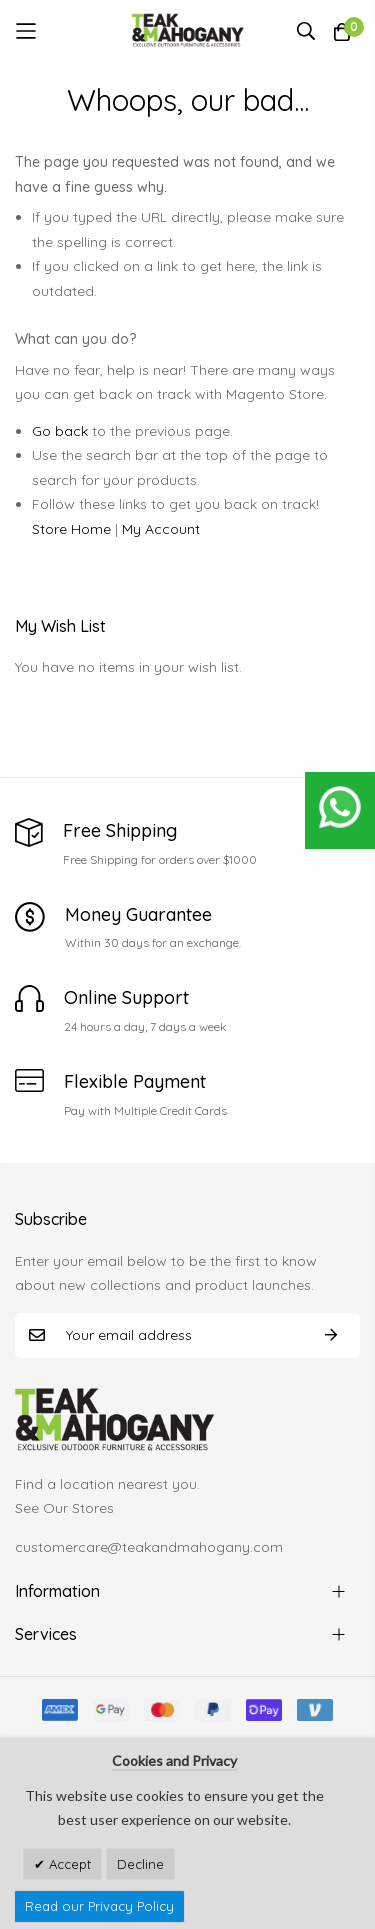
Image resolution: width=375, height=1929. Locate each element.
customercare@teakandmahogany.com (149, 1547)
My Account (161, 529)
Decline (140, 1864)
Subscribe (331, 1335)
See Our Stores (64, 1508)
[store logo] (187, 31)
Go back (60, 431)
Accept (68, 1864)
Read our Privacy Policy (99, 1906)
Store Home (71, 529)
